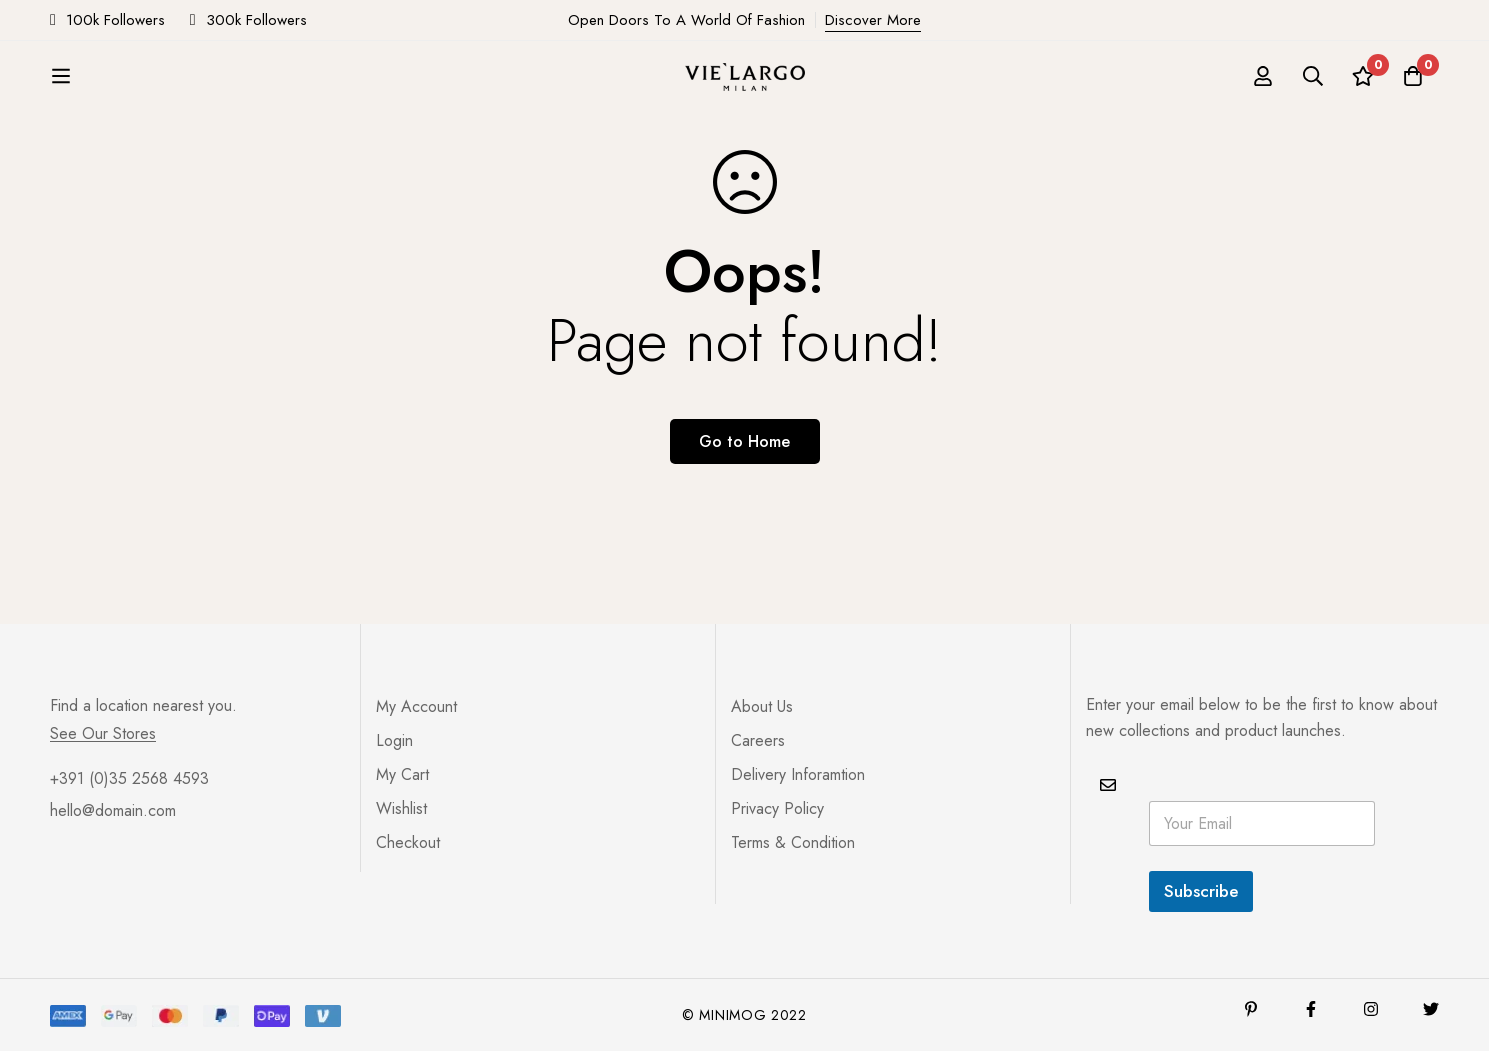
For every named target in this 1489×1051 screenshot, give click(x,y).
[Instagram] (1371, 1009)
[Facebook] (1311, 1009)
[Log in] (1263, 76)
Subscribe (1201, 891)
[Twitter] (1431, 1009)
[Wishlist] (1363, 76)
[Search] (1313, 76)
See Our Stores (103, 734)
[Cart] (1413, 76)
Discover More (873, 20)
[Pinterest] (1251, 1009)
